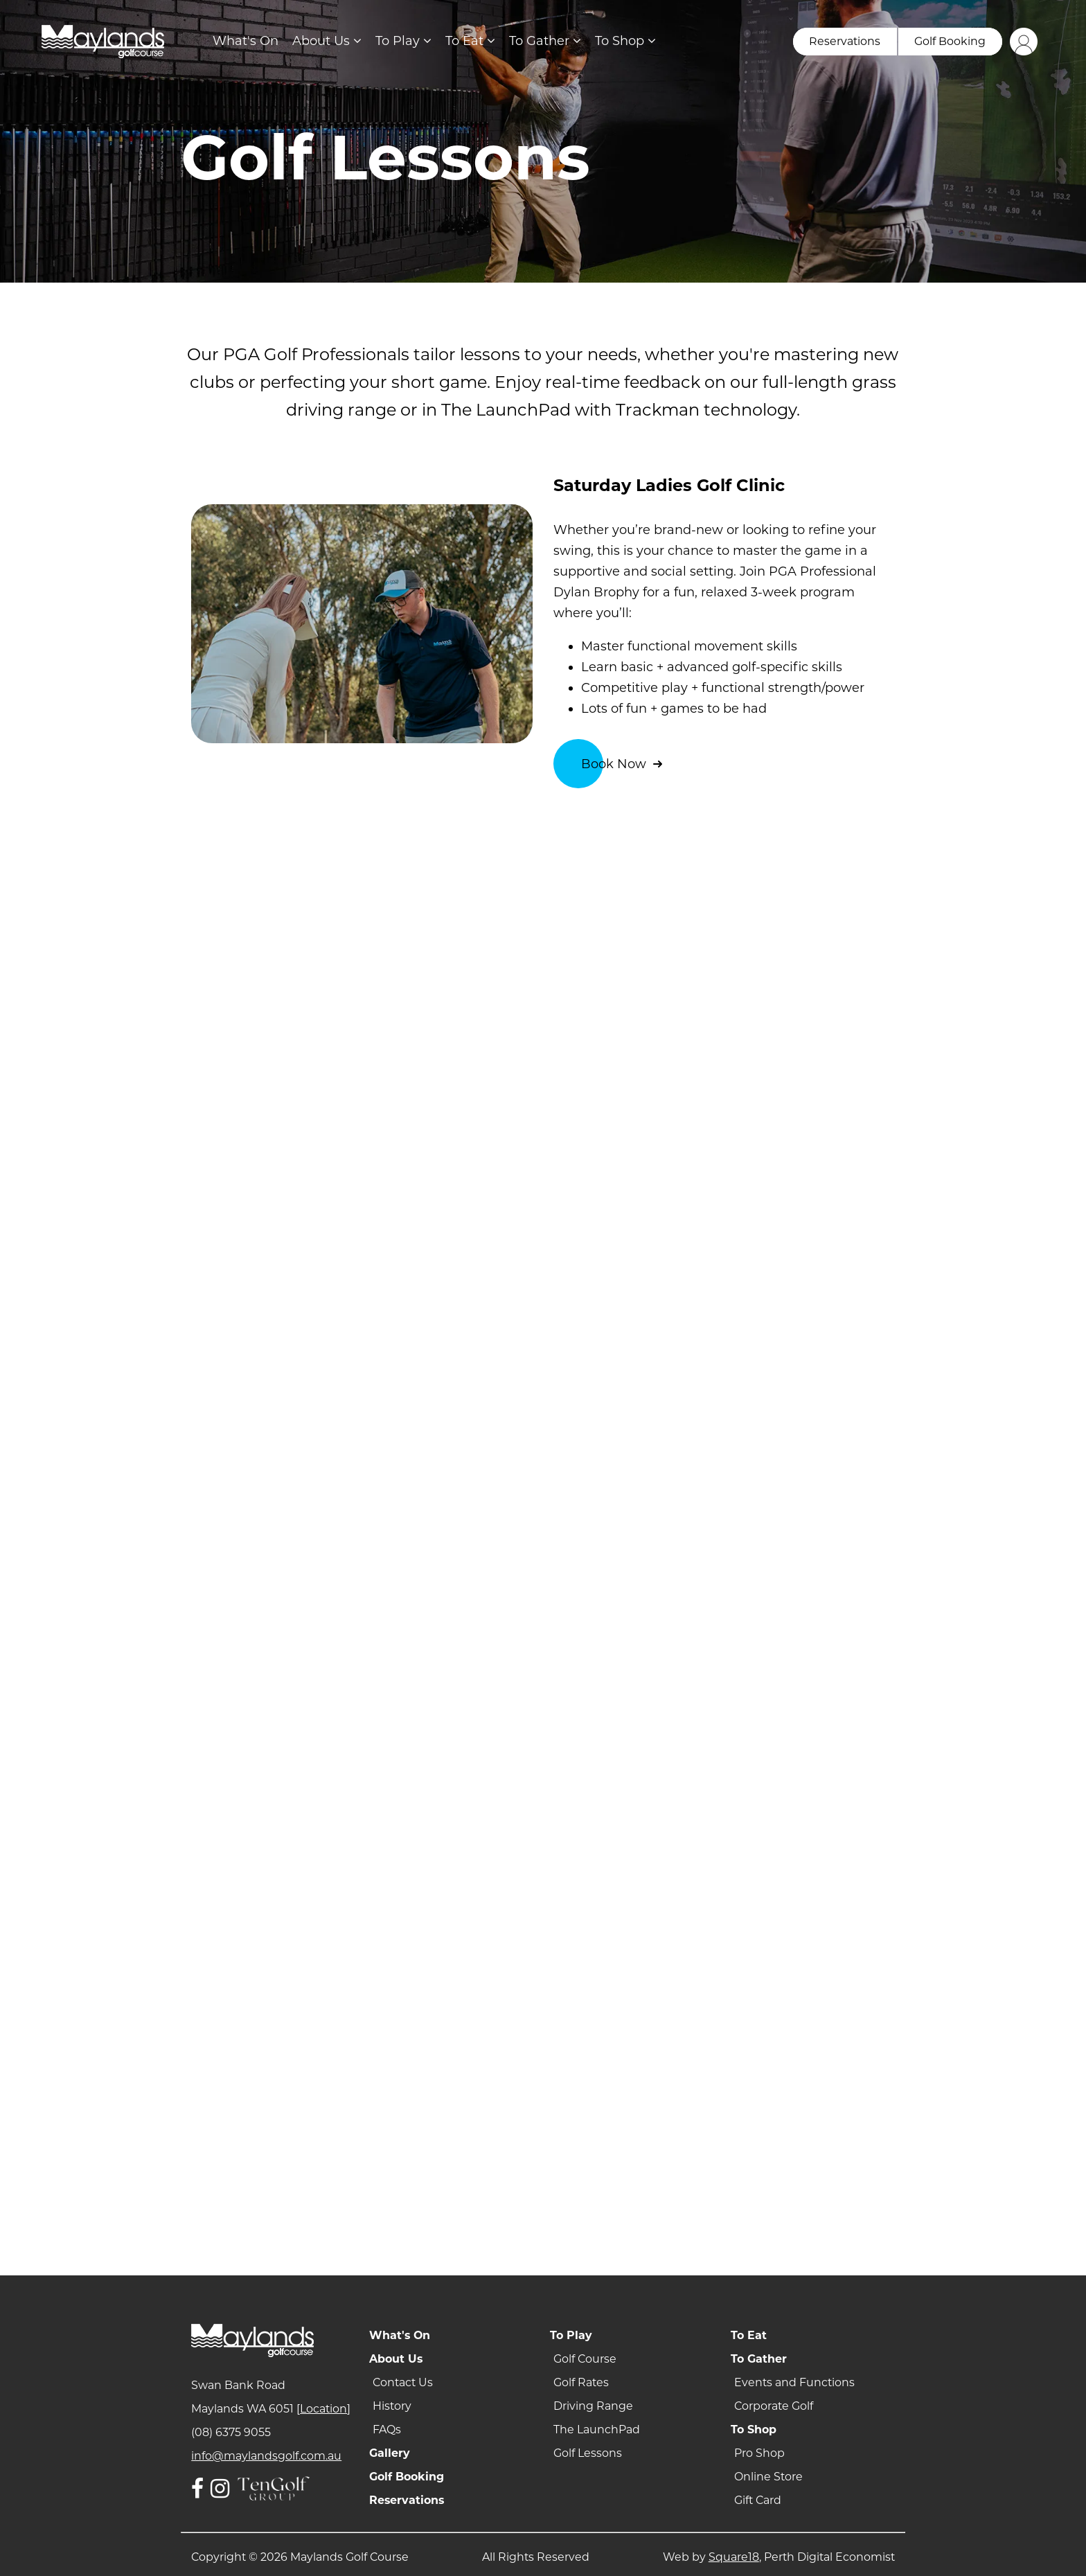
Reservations (406, 2500)
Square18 (734, 2557)
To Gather (545, 40)
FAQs (387, 2429)
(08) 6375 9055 (231, 2432)
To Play (403, 40)
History (392, 2406)
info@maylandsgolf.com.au (266, 2455)
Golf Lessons (587, 2453)
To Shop (625, 40)
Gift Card (757, 2500)
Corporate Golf (773, 2406)
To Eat (470, 40)
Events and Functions (794, 2382)
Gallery (389, 2453)
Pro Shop (759, 2453)
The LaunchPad (596, 2429)
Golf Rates (581, 2382)
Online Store (768, 2476)
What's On (245, 40)
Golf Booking (406, 2476)
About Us (327, 40)
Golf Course (584, 2358)
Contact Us (403, 2382)
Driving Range (593, 2406)
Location (323, 2408)
